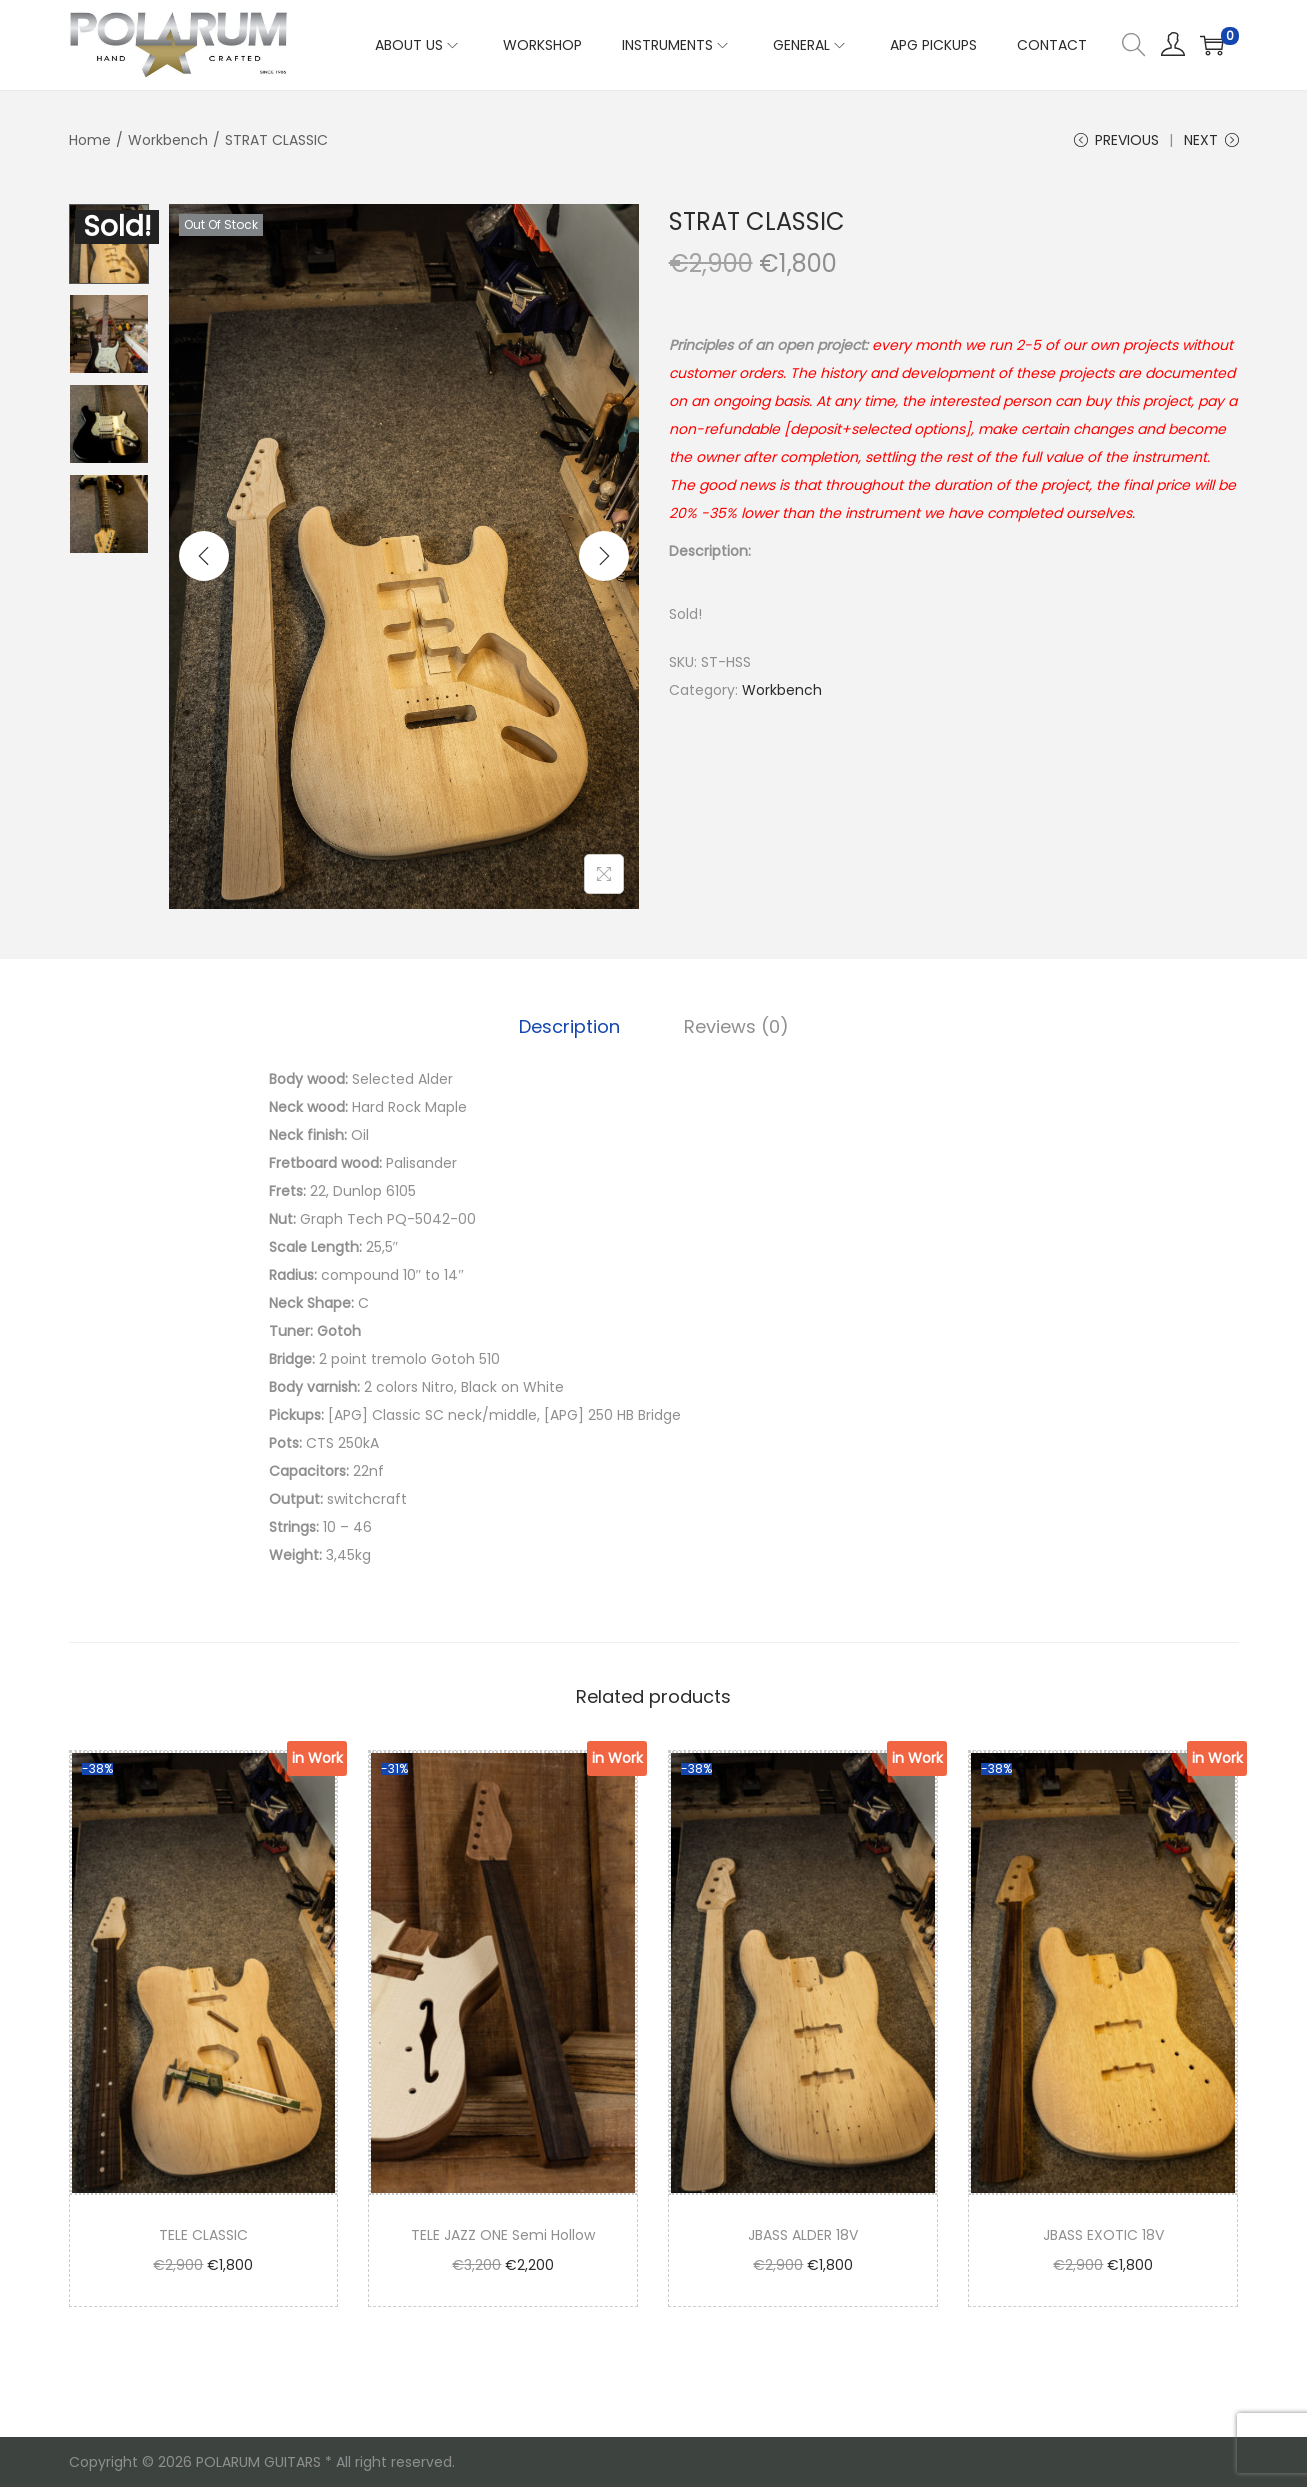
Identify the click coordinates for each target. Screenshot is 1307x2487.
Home (90, 140)
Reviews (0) (736, 1026)
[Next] (604, 556)
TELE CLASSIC (203, 2235)
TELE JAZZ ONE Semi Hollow (503, 2235)
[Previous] (204, 556)
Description (569, 1026)
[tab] (569, 1027)
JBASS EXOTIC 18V (1103, 2235)
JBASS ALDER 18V (803, 2235)
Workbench (168, 140)
